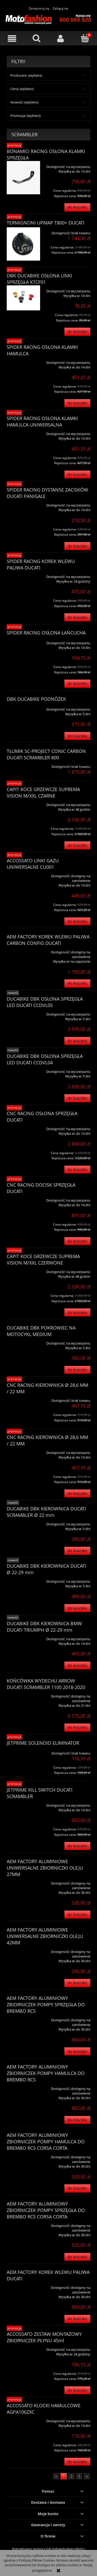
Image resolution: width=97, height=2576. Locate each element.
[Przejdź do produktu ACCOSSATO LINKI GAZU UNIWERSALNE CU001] (23, 874)
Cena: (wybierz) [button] (22, 88)
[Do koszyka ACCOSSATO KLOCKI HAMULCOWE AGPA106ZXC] (77, 2462)
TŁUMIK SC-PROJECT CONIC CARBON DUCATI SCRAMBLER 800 (46, 754)
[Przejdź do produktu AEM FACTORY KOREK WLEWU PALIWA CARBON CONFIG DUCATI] (23, 950)
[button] (12, 39)
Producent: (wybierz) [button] (26, 75)
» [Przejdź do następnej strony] (87, 2476)
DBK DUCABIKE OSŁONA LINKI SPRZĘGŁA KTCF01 (39, 278)
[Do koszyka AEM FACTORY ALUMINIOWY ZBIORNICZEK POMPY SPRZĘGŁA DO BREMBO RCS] (77, 2051)
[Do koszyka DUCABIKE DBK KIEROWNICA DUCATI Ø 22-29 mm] (77, 1608)
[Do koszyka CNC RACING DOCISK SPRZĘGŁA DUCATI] (77, 1241)
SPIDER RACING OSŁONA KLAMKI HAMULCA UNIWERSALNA (42, 421)
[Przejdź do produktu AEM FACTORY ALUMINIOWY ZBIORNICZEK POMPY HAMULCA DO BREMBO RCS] (23, 2087)
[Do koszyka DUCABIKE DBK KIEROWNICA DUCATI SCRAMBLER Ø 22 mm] (77, 1551)
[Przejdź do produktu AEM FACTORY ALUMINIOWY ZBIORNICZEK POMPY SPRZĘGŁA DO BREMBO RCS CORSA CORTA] (23, 2224)
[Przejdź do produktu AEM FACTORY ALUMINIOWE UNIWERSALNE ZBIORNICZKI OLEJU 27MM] (23, 1881)
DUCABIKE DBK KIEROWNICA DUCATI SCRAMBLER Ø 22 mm (46, 1512)
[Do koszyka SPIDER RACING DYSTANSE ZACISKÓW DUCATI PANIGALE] (77, 546)
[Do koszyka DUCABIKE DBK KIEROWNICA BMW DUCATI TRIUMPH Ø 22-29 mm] (77, 1666)
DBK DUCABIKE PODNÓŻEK (36, 699)
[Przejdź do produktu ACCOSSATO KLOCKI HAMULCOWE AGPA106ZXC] (23, 2419)
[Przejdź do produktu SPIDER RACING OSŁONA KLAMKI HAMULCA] (23, 361)
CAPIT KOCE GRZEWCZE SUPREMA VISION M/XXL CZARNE (43, 792)
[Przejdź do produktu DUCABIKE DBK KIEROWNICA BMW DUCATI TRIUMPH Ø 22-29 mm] (23, 1637)
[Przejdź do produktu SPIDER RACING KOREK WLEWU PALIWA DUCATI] (23, 575)
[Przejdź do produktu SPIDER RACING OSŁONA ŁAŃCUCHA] (23, 641)
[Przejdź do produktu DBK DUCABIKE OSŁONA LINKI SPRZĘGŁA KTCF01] (23, 297)
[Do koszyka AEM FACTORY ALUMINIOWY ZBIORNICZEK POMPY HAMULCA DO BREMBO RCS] (77, 2120)
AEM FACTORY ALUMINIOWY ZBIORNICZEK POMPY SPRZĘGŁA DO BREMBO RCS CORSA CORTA (46, 2210)
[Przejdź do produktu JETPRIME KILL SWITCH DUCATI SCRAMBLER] (23, 1803)
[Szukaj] (36, 38)
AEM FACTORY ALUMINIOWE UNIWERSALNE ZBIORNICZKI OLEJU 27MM (45, 1867)
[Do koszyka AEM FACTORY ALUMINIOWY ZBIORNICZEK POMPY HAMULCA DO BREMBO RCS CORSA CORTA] (77, 2188)
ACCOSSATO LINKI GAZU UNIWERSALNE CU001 (33, 863)
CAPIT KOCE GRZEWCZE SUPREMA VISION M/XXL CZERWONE (43, 1259)
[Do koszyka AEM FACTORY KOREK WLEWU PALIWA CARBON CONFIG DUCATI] (77, 983)
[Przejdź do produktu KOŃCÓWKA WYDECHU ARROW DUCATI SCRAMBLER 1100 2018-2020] (23, 1694)
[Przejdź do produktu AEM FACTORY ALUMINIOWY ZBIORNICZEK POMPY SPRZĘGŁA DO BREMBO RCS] (23, 2018)
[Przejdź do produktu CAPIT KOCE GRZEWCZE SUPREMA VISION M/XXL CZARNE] (23, 803)
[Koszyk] (85, 38)
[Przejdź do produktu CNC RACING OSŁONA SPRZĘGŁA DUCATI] (23, 1127)
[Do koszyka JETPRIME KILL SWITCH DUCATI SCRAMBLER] (77, 1846)
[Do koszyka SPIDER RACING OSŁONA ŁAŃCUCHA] (77, 684)
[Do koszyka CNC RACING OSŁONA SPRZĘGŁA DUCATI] (77, 1170)
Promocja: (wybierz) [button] (25, 115)
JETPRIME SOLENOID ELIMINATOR (43, 1743)
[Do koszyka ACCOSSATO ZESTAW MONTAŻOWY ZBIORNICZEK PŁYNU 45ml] (77, 2390)
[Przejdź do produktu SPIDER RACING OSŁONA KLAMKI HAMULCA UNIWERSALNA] (23, 432)
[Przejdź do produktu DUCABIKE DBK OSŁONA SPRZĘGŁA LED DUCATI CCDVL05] (23, 1012)
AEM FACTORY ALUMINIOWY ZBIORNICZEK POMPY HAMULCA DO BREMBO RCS (46, 2073)
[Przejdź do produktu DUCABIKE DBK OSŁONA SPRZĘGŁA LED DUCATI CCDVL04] (23, 1070)
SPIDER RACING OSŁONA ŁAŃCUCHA (46, 633)
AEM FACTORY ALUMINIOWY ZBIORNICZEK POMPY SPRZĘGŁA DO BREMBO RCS (46, 2004)
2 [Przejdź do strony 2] (71, 2476)
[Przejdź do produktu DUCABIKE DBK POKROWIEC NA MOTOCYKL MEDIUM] (23, 1341)
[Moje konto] (61, 39)
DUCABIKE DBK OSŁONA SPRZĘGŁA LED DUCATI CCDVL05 (45, 1002)
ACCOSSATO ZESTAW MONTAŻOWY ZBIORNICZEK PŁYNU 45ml (44, 2337)
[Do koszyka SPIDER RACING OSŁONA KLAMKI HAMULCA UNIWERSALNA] (77, 475)
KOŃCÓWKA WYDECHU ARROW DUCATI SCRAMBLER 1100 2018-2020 (46, 1684)
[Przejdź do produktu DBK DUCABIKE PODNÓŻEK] (23, 707)
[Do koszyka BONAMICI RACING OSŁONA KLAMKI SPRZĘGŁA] (77, 207)
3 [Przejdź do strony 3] (79, 2476)
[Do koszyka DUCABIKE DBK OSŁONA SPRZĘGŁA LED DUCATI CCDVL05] (77, 1041)
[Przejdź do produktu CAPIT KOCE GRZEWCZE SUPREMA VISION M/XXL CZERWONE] (23, 1270)
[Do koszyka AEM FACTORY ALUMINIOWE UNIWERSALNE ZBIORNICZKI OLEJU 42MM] (77, 1983)
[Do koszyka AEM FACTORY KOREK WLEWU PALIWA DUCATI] (77, 2319)
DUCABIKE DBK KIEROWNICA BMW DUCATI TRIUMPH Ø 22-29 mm (44, 1626)
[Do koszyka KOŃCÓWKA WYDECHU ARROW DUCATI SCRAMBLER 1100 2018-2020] (77, 1728)
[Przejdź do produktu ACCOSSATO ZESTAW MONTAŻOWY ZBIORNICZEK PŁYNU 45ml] (23, 2348)
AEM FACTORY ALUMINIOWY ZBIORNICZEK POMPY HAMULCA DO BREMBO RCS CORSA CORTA (46, 2141)
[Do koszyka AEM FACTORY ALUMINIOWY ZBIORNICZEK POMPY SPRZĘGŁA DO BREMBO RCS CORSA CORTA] (77, 2257)
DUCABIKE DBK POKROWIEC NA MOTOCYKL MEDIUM (41, 1331)
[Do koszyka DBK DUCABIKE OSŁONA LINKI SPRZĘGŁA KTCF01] (77, 332)
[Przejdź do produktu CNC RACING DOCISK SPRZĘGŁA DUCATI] (23, 1198)
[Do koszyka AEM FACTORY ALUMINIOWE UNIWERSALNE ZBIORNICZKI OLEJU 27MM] (77, 1915)
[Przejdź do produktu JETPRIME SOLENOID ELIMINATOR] (23, 1751)
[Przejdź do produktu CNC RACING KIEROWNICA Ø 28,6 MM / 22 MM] (23, 1399)
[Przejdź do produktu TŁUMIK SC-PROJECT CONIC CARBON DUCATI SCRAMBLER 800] (23, 765)
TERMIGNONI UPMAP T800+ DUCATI (45, 223)
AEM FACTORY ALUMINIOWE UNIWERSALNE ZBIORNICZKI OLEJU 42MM (45, 1936)
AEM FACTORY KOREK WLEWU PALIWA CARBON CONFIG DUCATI (48, 939)
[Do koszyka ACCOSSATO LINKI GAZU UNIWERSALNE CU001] (77, 921)
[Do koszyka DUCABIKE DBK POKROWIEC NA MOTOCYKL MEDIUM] (77, 1370)
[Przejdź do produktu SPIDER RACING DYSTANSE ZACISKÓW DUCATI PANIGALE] (23, 503)
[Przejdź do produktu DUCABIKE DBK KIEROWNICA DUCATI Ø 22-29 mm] (23, 1579)
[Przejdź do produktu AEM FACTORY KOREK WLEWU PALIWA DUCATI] (23, 2286)
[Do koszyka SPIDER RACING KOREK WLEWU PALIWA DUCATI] (77, 617)
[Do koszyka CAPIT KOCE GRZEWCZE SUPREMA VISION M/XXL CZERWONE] (77, 1312)
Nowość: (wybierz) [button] (24, 102)
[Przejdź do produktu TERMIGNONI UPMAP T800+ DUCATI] (23, 244)
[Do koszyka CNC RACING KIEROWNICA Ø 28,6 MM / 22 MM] (77, 1494)
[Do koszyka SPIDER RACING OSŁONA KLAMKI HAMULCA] (77, 403)
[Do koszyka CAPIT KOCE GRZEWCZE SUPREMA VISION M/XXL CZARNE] (77, 845)
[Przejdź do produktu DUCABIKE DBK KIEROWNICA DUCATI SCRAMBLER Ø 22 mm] (23, 1522)
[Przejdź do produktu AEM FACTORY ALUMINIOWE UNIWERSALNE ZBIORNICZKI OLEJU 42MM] (23, 1950)
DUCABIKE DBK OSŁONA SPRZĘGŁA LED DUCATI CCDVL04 (45, 1059)
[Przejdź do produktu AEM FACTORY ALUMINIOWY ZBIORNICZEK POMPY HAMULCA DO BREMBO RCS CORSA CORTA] (23, 2155)
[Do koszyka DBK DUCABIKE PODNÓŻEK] (77, 736)
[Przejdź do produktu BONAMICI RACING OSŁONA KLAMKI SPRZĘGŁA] (23, 177)
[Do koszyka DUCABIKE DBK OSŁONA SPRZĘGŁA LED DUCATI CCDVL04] (77, 1098)
